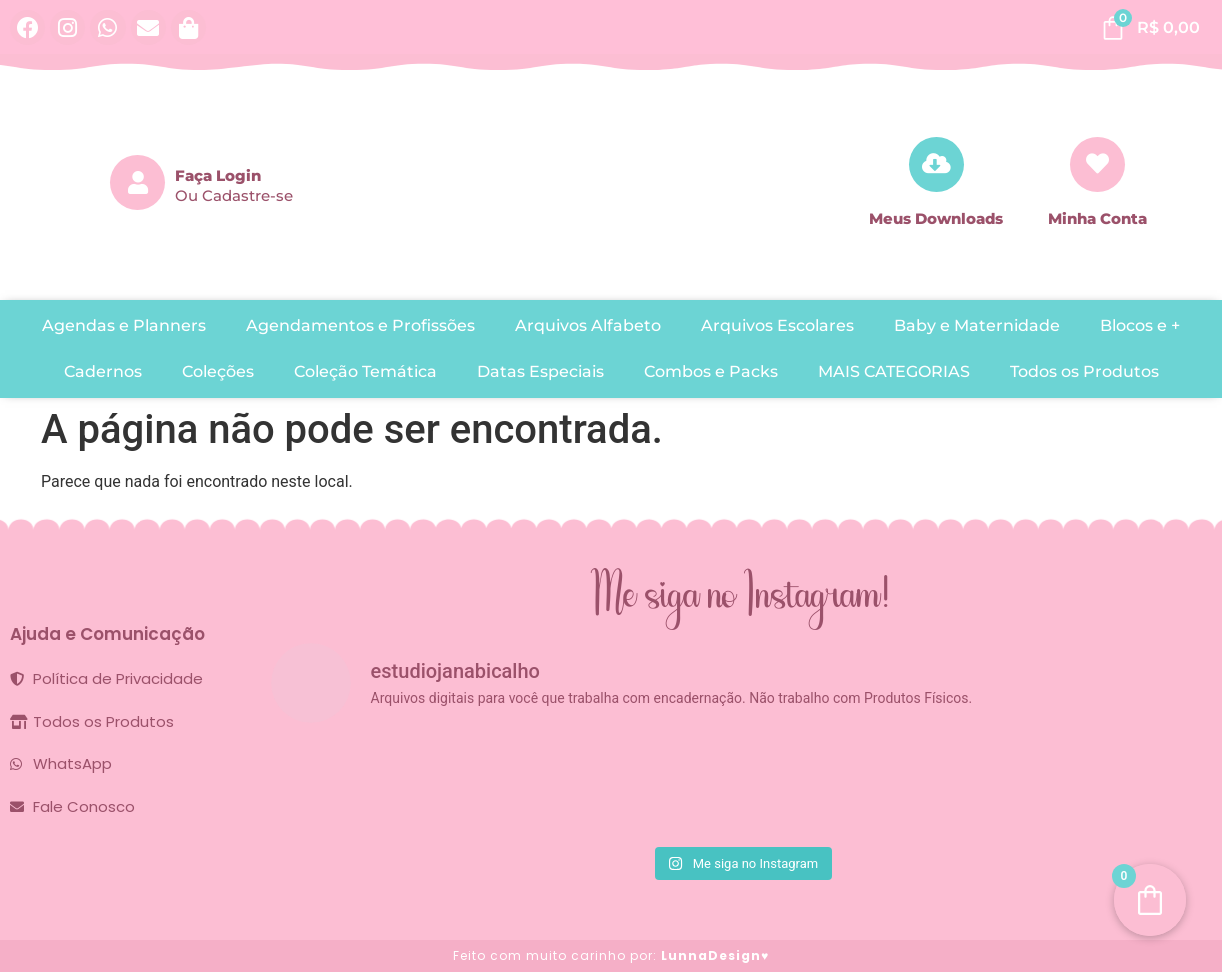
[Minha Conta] (1097, 164)
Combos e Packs (711, 371)
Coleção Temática (365, 371)
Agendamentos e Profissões (360, 325)
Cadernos (103, 371)
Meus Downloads (936, 218)
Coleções (218, 371)
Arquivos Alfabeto (588, 325)
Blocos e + (1140, 325)
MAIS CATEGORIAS (894, 371)
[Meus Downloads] (936, 164)
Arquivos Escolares (777, 325)
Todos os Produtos (1084, 371)
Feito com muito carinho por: (611, 955)
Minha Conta (1097, 218)
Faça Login (218, 175)
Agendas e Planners (124, 325)
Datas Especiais (540, 371)
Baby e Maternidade (977, 325)
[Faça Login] (137, 182)
